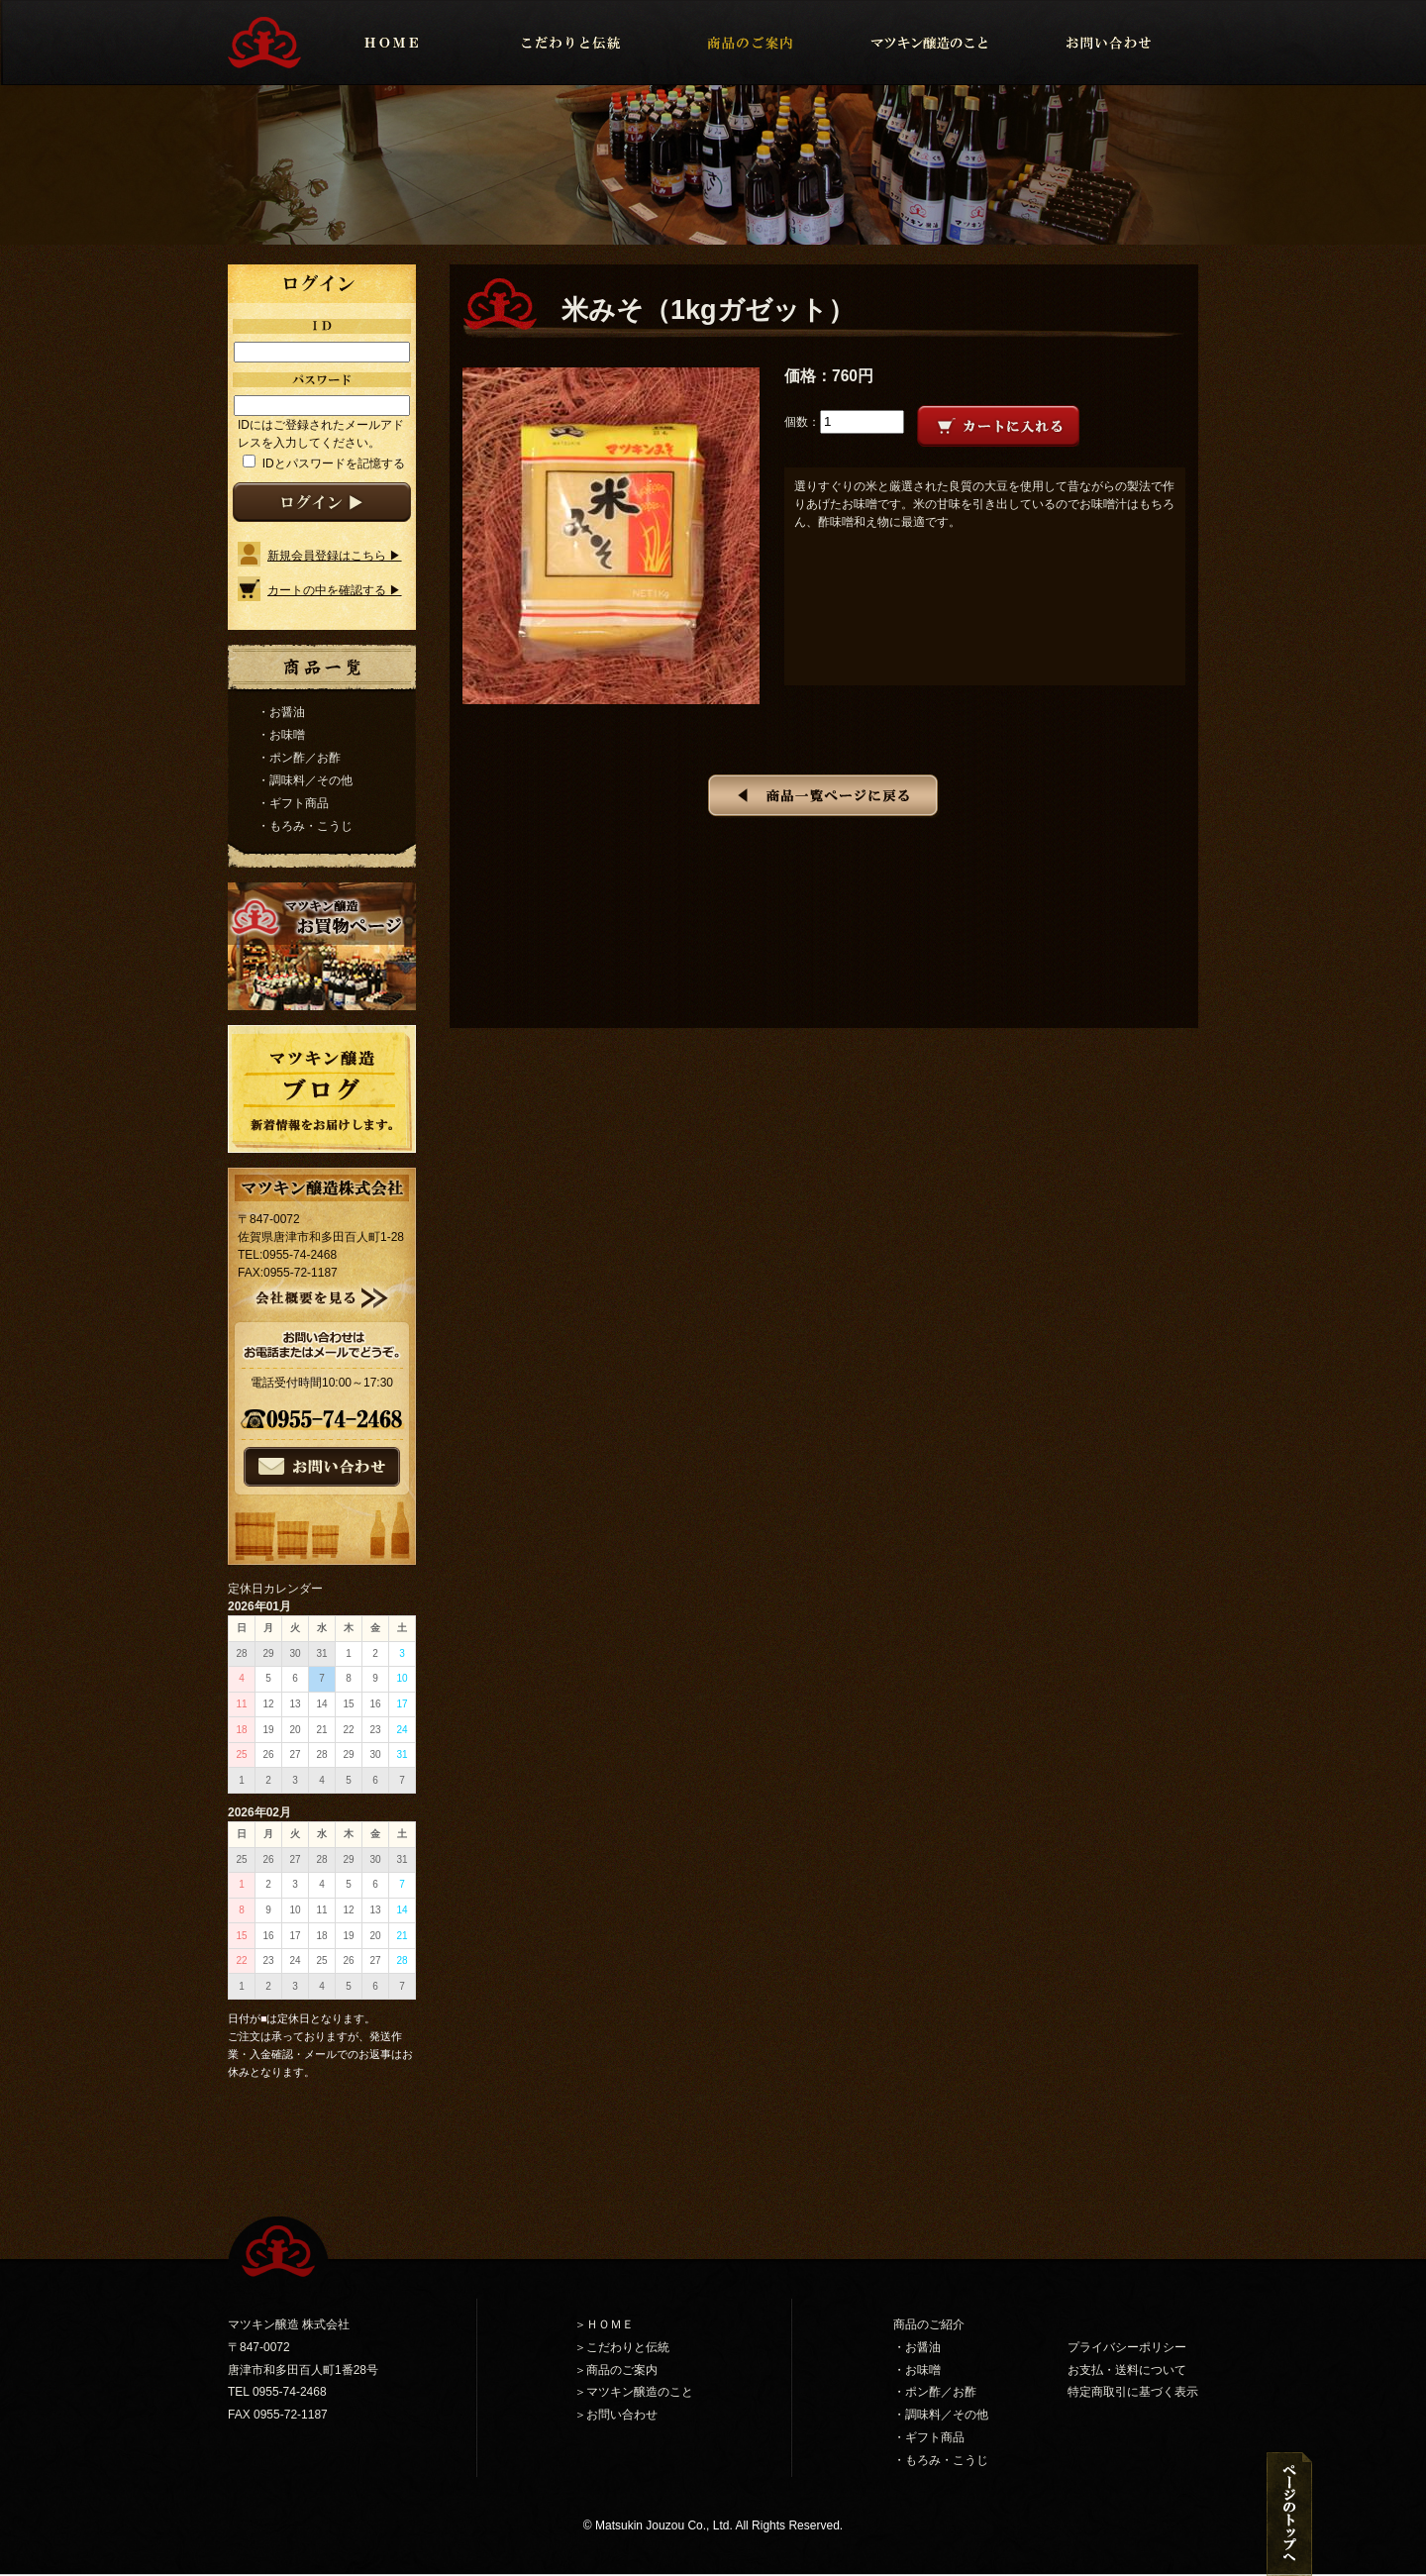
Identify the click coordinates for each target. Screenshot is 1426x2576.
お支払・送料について (1127, 2370)
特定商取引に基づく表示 (1133, 2392)
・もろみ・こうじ (305, 826)
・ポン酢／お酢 (299, 758)
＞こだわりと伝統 (621, 2347)
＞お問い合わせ (616, 2414)
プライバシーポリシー (1127, 2347)
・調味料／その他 (305, 780)
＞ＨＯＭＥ (604, 2324)
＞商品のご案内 (616, 2370)
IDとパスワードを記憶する (331, 463)
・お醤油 (281, 712)
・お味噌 (281, 735)
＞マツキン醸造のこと (633, 2392)
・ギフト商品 (293, 803)
